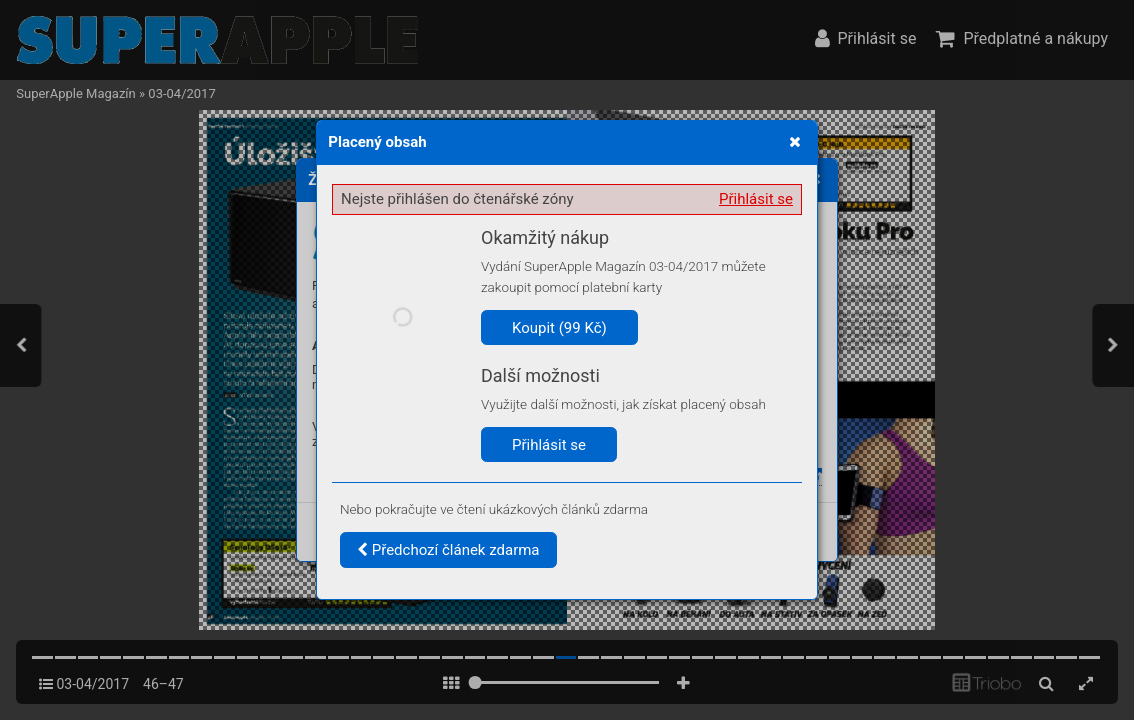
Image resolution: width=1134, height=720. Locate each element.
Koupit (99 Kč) (559, 328)
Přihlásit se (756, 199)
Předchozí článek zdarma (448, 550)
